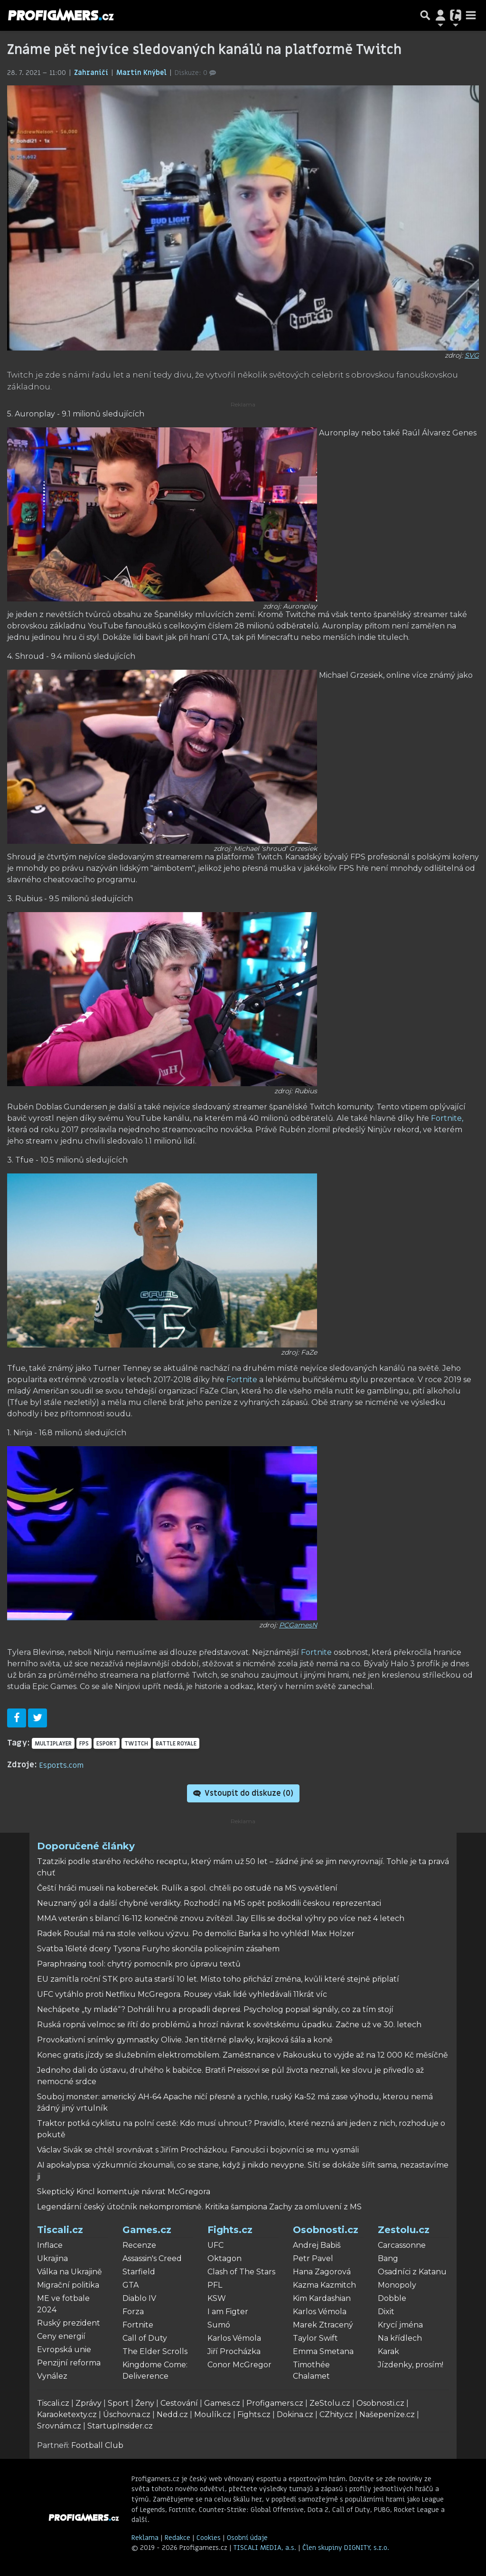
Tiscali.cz (60, 2229)
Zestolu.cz (404, 2229)
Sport (118, 2403)
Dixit (386, 2311)
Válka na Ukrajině (69, 2271)
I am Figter (227, 2311)
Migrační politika (68, 2285)
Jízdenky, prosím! (410, 2364)
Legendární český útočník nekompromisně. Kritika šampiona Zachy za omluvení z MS (199, 2206)
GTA (130, 2285)
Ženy (144, 2403)
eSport (106, 1743)
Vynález (52, 2376)
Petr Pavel (313, 2258)
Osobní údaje (247, 2537)
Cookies (208, 2537)
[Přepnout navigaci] (440, 15)
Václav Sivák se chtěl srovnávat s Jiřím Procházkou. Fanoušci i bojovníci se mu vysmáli (198, 2149)
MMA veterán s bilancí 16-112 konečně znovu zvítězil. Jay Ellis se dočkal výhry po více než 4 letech (220, 1918)
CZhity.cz (336, 2414)
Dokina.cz (295, 2414)
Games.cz (146, 2229)
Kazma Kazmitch (324, 2285)
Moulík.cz (212, 2414)
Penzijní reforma (69, 2362)
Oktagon (224, 2258)
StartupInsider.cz (120, 2425)
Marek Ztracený (323, 2324)
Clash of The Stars (241, 2271)
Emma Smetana (323, 2351)
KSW (216, 2298)
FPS (84, 1743)
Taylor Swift (315, 2338)
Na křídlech (400, 2338)
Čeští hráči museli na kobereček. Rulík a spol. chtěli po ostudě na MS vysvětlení (187, 1888)
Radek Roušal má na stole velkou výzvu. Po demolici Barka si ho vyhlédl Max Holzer (196, 1933)
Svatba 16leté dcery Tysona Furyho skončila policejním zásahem (158, 1948)
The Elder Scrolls (154, 2351)
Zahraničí (92, 72)
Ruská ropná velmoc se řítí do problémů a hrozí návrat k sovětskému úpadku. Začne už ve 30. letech (229, 2024)
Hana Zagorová (322, 2271)
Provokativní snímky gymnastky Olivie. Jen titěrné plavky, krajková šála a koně (185, 2039)
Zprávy (88, 2403)
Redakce (177, 2537)
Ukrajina (52, 2258)
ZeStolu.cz (329, 2403)
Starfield (138, 2271)
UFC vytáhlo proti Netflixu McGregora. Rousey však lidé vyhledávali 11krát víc (182, 1994)
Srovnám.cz (59, 2425)
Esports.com (61, 1765)
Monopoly (397, 2285)
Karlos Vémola (234, 2338)
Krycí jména (400, 2324)
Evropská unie (64, 2349)
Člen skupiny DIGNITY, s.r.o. (345, 2547)
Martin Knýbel (142, 72)
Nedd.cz (172, 2414)
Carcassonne (402, 2245)
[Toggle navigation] (470, 15)
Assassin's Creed (152, 2258)
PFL (214, 2285)
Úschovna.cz (126, 2414)
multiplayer (53, 1743)
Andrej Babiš (317, 2245)
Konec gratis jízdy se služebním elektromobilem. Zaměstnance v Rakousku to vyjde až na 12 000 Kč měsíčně (242, 2054)
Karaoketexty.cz (67, 2414)
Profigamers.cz (274, 2403)
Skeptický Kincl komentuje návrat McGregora (123, 2191)
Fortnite (241, 1379)
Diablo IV (139, 2298)
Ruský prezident (68, 2322)
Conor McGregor (239, 2364)
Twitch (136, 1743)
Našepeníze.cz (387, 2414)
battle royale (176, 1743)
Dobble (392, 2298)
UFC (215, 2245)
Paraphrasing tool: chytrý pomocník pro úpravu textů (139, 1963)
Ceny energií (61, 2336)
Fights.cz (229, 2229)
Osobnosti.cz (325, 2229)
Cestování (179, 2403)
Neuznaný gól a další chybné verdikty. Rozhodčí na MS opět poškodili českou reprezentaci (209, 1903)
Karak (388, 2351)
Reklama (145, 2537)
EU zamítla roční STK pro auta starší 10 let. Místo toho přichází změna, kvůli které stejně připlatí (218, 1979)
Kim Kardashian (322, 2298)
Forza (133, 2311)
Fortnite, (447, 1118)
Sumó (218, 2324)
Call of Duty (144, 2338)
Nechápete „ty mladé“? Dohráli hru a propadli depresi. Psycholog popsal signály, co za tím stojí (215, 2009)
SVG (472, 355)
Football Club (97, 2445)
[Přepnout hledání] (425, 15)
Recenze (139, 2245)
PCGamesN (298, 1625)
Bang (388, 2258)
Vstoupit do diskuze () (243, 1793)
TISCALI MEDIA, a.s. (266, 2547)
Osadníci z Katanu (412, 2271)
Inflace (50, 2245)
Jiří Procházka (234, 2351)
